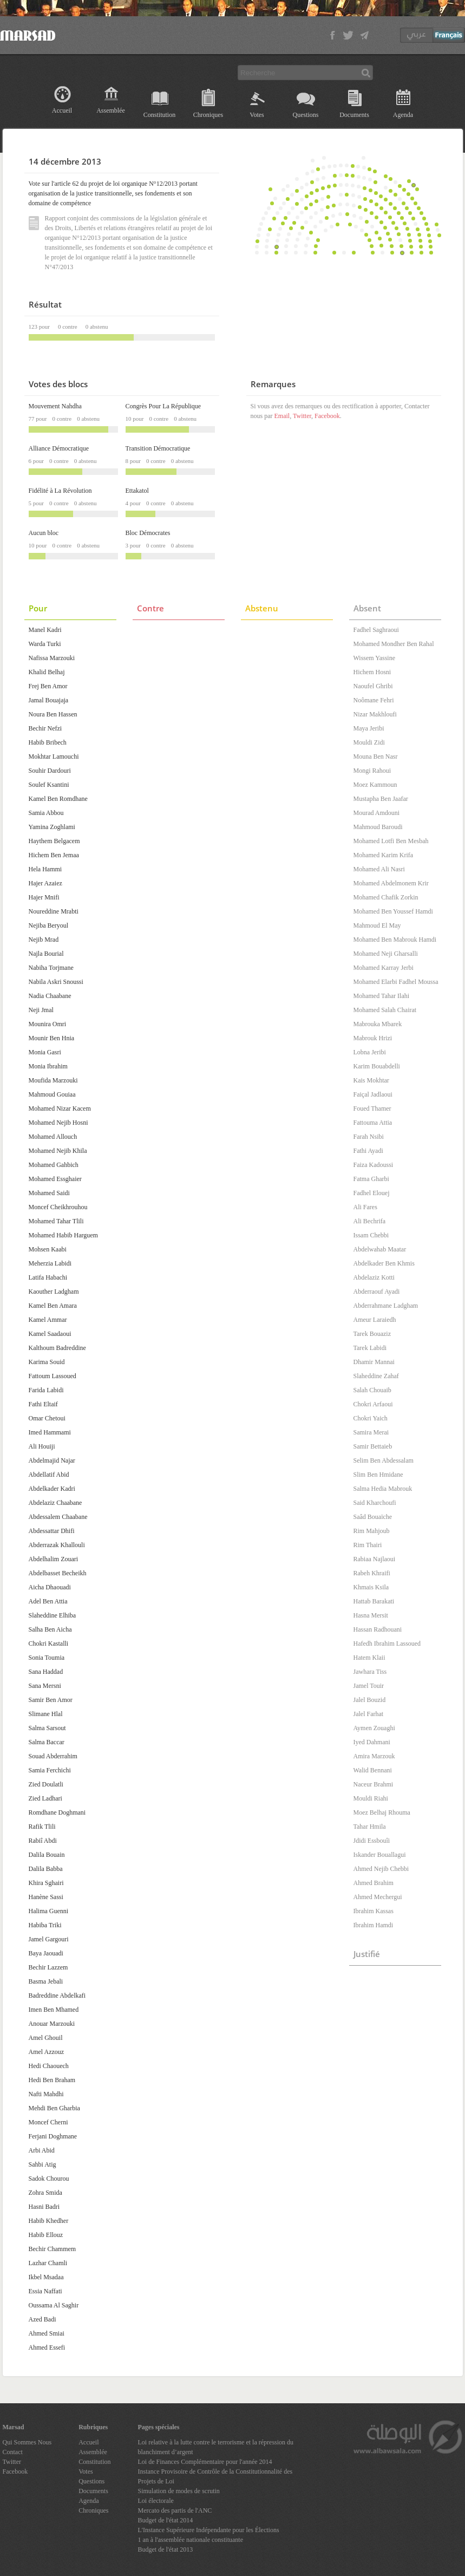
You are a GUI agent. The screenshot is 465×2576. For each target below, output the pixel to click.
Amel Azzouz (46, 2052)
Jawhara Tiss (370, 1671)
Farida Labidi (46, 1390)
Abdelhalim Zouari (53, 1559)
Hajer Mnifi (44, 897)
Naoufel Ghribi (373, 686)
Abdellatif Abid (49, 1474)
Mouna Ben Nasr (375, 756)
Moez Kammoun (375, 784)
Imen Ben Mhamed (54, 2009)
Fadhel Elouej (371, 1193)
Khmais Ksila (371, 1587)
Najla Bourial (46, 953)
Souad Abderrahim (53, 1756)
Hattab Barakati (374, 1601)
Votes (257, 115)
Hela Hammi (45, 869)
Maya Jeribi (368, 728)
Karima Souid (47, 1362)
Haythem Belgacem (54, 841)
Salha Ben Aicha (50, 1629)
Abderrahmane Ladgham (385, 1305)
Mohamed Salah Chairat (385, 1010)
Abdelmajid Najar (52, 1460)
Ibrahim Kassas (373, 1911)
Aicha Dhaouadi (50, 1587)
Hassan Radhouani (377, 1629)
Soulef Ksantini (49, 784)
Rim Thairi (367, 1545)
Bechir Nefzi (45, 728)
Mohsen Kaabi (48, 1249)
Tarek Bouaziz (372, 1334)
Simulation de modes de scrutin (179, 2491)
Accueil (62, 110)
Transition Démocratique (158, 448)
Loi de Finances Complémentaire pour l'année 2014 (205, 2462)
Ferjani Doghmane (53, 2136)
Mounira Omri (48, 1024)
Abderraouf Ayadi (376, 1291)
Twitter (302, 416)
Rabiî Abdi (43, 1840)
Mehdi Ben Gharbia (54, 2108)
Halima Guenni (49, 1911)
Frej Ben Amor (48, 686)
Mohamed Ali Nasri (379, 869)
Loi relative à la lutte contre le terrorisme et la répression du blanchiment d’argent (216, 2447)
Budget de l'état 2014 (165, 2520)
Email (282, 416)
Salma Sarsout (47, 1728)
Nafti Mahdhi (46, 2094)
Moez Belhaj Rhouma (381, 1812)
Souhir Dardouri (50, 770)
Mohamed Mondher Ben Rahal (393, 644)
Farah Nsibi (368, 1136)
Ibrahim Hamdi (373, 1925)
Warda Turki (45, 644)
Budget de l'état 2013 (165, 2549)
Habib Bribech (48, 742)
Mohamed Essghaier (55, 1179)
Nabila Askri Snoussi (56, 982)
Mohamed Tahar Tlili (56, 1221)
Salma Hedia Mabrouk (382, 1488)
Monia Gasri (45, 1052)
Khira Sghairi (46, 1883)
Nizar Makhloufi (375, 714)
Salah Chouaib (372, 1390)
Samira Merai (371, 1432)
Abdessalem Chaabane (58, 1517)
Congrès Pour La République (163, 406)
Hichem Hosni (372, 672)
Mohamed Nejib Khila (58, 1151)
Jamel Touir (368, 1686)
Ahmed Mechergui (377, 1897)
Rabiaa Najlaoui (374, 1559)
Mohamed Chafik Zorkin (385, 897)
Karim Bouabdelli (376, 1066)
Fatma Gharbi (371, 1179)
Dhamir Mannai (374, 1362)
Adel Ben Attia (48, 1601)
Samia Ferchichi (50, 1770)
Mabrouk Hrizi (372, 1038)
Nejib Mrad (44, 939)
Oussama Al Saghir (54, 2305)
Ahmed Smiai (46, 2333)
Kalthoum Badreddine (57, 1348)
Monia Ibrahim (48, 1066)
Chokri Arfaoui (373, 1404)
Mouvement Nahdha (55, 406)
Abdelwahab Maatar (380, 1249)
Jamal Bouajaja (49, 700)
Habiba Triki (45, 1925)
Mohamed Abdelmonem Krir (391, 883)
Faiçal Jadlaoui (372, 1094)
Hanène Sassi (46, 1897)
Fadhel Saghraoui (376, 630)
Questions (306, 115)
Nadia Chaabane (50, 996)
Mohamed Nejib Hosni (58, 1122)
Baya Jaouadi (46, 1953)
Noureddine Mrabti (53, 911)
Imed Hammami (50, 1432)
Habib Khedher (49, 2221)
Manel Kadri (45, 630)
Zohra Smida (45, 2192)
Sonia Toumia (47, 1657)
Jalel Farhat (368, 1714)
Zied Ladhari (45, 1798)
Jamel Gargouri (49, 1939)
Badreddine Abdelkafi (57, 1995)
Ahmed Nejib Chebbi (381, 1869)
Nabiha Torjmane (51, 967)
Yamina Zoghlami (52, 827)
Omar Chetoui (47, 1418)
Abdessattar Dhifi (52, 1531)
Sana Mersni (45, 1686)
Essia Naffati (45, 2291)
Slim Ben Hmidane (378, 1474)
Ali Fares (365, 1207)
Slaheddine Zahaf (376, 1376)
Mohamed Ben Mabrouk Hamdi (395, 939)
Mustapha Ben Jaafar (380, 799)
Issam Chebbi (371, 1235)
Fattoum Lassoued (52, 1376)
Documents (354, 115)
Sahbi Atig (42, 2164)
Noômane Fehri (373, 700)
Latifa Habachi (48, 1277)
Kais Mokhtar (371, 1080)
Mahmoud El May (377, 925)
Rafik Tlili (42, 1826)
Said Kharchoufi (374, 1503)
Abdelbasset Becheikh (58, 1573)
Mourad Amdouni (376, 813)
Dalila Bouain (47, 1854)
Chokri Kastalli (49, 1643)
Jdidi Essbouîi (371, 1840)
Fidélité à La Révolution (60, 490)
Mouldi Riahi (370, 1798)
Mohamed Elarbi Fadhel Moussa (395, 982)
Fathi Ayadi (368, 1151)
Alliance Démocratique (59, 448)
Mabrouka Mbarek (377, 1024)
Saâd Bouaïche (372, 1517)
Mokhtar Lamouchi (54, 756)
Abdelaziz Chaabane (55, 1503)
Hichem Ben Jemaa (54, 855)
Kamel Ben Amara (53, 1305)
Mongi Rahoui (372, 770)
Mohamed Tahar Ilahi (381, 996)
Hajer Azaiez (45, 883)
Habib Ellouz (46, 2235)
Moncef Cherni (48, 2122)
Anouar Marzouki (52, 2023)
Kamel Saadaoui (50, 1334)
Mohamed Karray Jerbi (383, 967)
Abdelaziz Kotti (374, 1277)
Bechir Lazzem (48, 1967)
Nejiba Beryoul (49, 925)
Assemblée (110, 110)
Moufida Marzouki (53, 1080)
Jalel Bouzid (369, 1700)
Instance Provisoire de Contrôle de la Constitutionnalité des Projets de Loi (215, 2476)
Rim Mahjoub (371, 1531)
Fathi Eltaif (43, 1404)
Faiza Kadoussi (373, 1165)
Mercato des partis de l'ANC (175, 2510)
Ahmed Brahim (373, 1883)
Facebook (327, 416)
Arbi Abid (42, 2150)
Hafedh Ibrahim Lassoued (387, 1643)
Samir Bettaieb (372, 1446)
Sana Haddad (46, 1671)
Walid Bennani (372, 1770)
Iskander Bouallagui (379, 1854)
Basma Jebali (46, 1981)
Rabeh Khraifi (371, 1573)
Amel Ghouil (46, 2038)
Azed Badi (42, 2319)
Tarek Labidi (370, 1348)
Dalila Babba (46, 1869)
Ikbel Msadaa (46, 2277)
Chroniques (208, 115)
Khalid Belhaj (47, 672)
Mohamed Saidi (49, 1193)
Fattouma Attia (372, 1122)
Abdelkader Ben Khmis (384, 1263)
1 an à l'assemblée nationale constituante (190, 2540)
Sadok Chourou (49, 2178)
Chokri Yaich (370, 1418)
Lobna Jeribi (369, 1052)
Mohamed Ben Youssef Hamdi (393, 911)
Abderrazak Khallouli (57, 1545)
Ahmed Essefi (47, 2347)
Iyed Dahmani (371, 1742)
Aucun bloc (44, 533)
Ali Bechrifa (369, 1221)
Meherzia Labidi (50, 1263)
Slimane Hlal (46, 1714)
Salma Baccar (46, 1742)
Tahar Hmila (369, 1826)
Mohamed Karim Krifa (383, 855)
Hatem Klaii (369, 1657)
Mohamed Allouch (53, 1136)
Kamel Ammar (48, 1319)
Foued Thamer (372, 1108)
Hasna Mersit (370, 1615)
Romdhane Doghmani (57, 1812)
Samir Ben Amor (51, 1700)
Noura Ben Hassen (53, 714)
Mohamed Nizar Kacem (60, 1108)
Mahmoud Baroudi (378, 827)
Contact (13, 2452)
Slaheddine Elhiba (52, 1615)
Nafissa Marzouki (52, 658)
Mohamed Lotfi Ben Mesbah (391, 841)
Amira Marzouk (374, 1756)
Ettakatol (137, 490)
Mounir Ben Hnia (52, 1038)
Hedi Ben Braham (52, 2080)
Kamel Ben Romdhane (58, 799)
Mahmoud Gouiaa (52, 1094)
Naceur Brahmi (373, 1784)
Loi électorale (156, 2501)
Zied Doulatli (46, 1784)
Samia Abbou (46, 813)
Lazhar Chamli (48, 2263)
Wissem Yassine (374, 658)
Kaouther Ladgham (54, 1291)
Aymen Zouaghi (374, 1728)
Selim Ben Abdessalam (383, 1460)
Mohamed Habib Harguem (63, 1235)
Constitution (159, 115)
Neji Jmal (41, 1010)
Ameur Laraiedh (374, 1319)
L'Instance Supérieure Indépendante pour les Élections (208, 2530)
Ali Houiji (42, 1446)
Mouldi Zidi (369, 742)
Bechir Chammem (52, 2249)
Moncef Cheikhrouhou (58, 1207)
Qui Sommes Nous (27, 2442)
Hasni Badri (44, 2206)
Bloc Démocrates (148, 533)
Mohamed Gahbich (53, 1165)
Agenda (403, 115)
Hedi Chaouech (49, 2066)
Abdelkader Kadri (52, 1488)
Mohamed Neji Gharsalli (385, 953)
